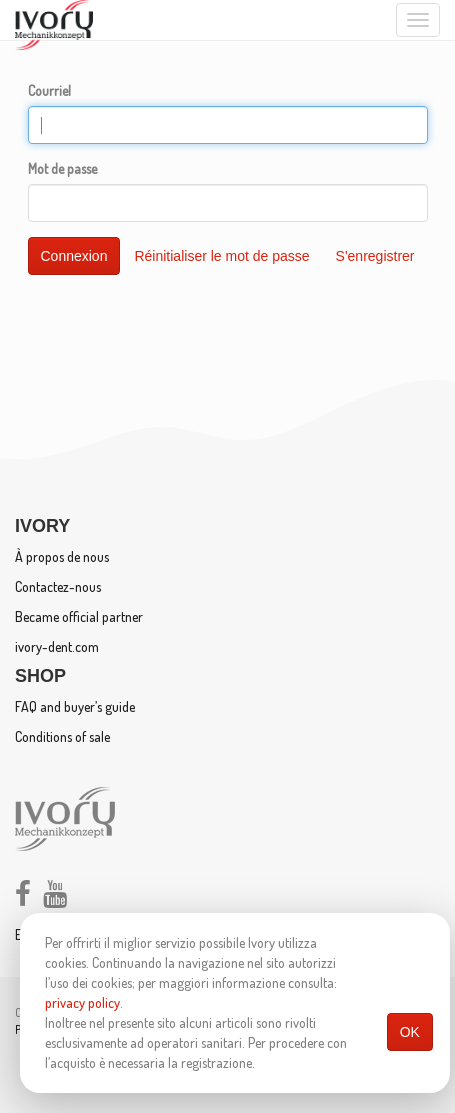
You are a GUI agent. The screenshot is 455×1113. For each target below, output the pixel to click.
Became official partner (79, 616)
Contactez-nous (58, 586)
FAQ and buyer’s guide (75, 706)
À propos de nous (62, 556)
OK (410, 1032)
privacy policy (82, 1002)
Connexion (74, 256)
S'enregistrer (375, 256)
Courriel (49, 90)
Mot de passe (62, 168)
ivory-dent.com (57, 646)
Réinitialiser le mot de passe (221, 256)
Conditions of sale (62, 736)
